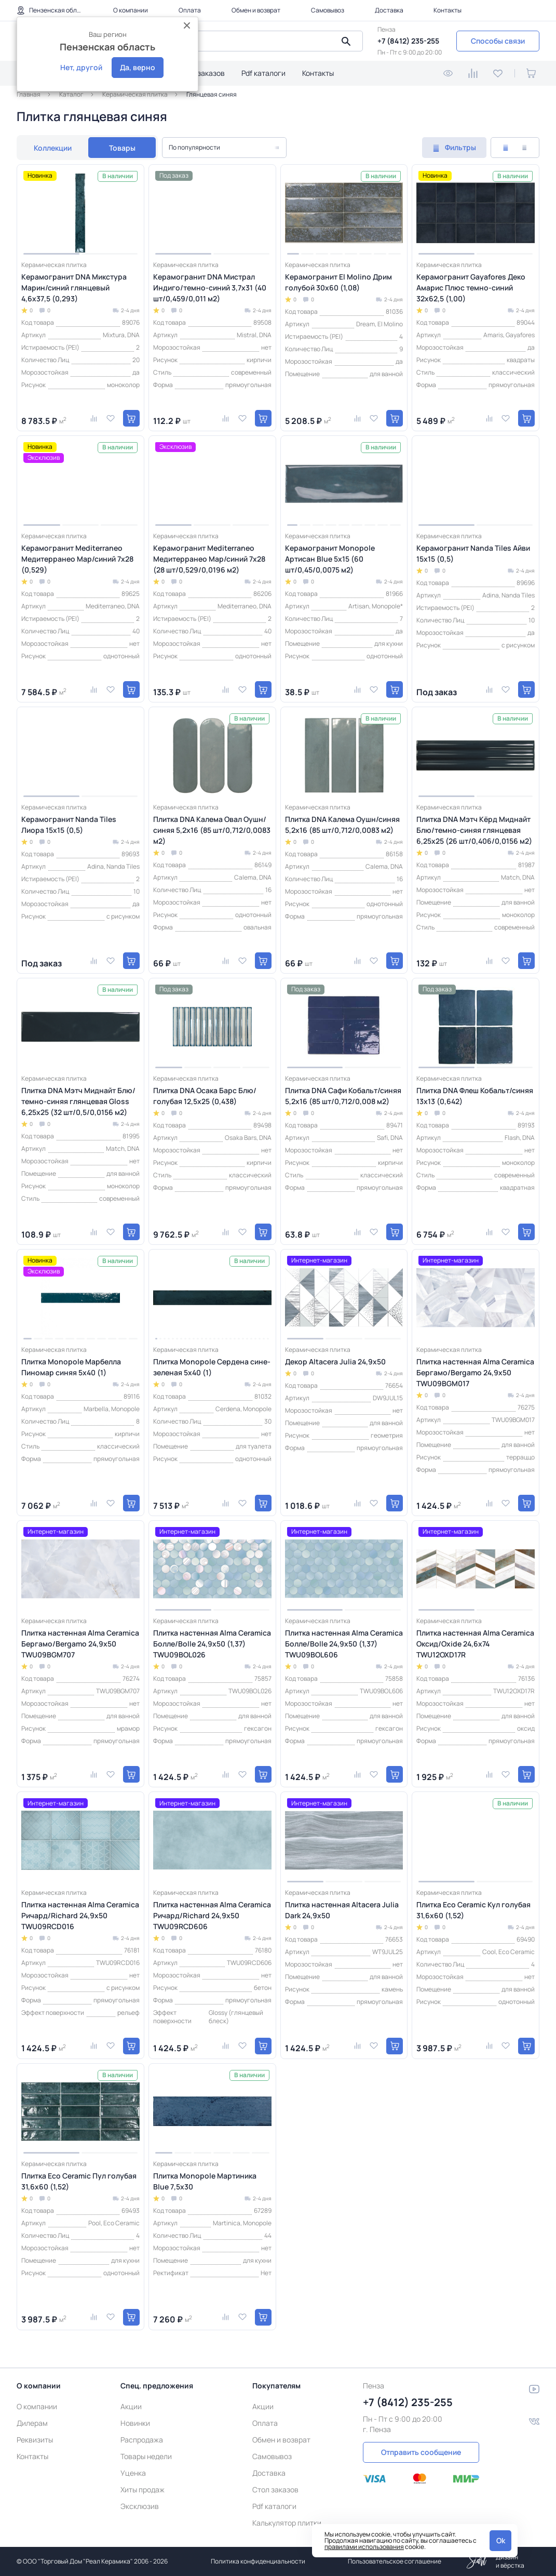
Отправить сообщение (421, 2452)
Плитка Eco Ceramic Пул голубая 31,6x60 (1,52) (79, 2181)
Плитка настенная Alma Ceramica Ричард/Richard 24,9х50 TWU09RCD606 (212, 1915)
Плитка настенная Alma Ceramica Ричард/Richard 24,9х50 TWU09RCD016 (80, 1915)
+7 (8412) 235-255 (408, 41)
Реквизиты (35, 2440)
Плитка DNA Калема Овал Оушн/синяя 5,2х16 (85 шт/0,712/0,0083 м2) (211, 830)
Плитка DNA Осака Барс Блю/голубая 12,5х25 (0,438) (204, 1095)
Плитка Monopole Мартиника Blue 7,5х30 (204, 2181)
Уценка (133, 2473)
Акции (131, 2406)
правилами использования (364, 2546)
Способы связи (498, 41)
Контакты (447, 10)
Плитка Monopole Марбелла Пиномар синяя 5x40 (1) (71, 1367)
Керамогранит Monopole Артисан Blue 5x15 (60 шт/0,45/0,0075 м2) (330, 559)
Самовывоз (327, 10)
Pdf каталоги (263, 73)
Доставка (389, 10)
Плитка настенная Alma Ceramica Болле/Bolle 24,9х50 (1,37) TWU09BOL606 (344, 1643)
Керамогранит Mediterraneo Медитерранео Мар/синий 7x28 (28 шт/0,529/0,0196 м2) (209, 559)
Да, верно (137, 67)
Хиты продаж (142, 2489)
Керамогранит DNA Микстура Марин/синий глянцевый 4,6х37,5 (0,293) (74, 287)
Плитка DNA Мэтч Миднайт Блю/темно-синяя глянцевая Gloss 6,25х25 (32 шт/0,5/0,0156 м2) (78, 1101)
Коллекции (53, 148)
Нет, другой (81, 67)
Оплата (190, 10)
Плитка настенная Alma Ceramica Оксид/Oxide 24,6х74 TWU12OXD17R (475, 1643)
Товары (122, 148)
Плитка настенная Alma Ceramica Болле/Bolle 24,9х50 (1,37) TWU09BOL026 (212, 1643)
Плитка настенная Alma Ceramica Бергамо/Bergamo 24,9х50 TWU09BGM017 (475, 1372)
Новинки (135, 2423)
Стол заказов (202, 73)
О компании (130, 10)
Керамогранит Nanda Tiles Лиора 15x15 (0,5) (68, 824)
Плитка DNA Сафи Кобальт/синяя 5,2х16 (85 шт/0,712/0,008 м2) (343, 1095)
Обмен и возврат (256, 10)
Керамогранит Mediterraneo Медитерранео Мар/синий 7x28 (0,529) (77, 559)
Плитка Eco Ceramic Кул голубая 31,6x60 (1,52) (473, 1910)
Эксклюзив (139, 2506)
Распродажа (141, 2440)
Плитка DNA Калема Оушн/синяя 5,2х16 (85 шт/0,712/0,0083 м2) (342, 824)
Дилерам (32, 2423)
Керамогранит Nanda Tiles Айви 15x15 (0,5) (473, 553)
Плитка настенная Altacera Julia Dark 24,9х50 (342, 1910)
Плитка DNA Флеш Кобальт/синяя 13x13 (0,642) (474, 1095)
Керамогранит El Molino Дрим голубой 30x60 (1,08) (338, 282)
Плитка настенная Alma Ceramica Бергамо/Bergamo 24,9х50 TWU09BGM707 (80, 1643)
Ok (500, 2540)
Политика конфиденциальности (258, 2561)
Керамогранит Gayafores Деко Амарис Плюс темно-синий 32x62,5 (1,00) (470, 287)
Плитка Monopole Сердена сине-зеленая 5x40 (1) (211, 1367)
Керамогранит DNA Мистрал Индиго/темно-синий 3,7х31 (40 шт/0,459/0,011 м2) (209, 287)
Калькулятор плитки (286, 2523)
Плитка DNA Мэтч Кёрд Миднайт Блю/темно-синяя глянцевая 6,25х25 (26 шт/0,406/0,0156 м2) (474, 830)
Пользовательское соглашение (394, 2561)
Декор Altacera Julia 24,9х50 (335, 1361)
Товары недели (146, 2456)
